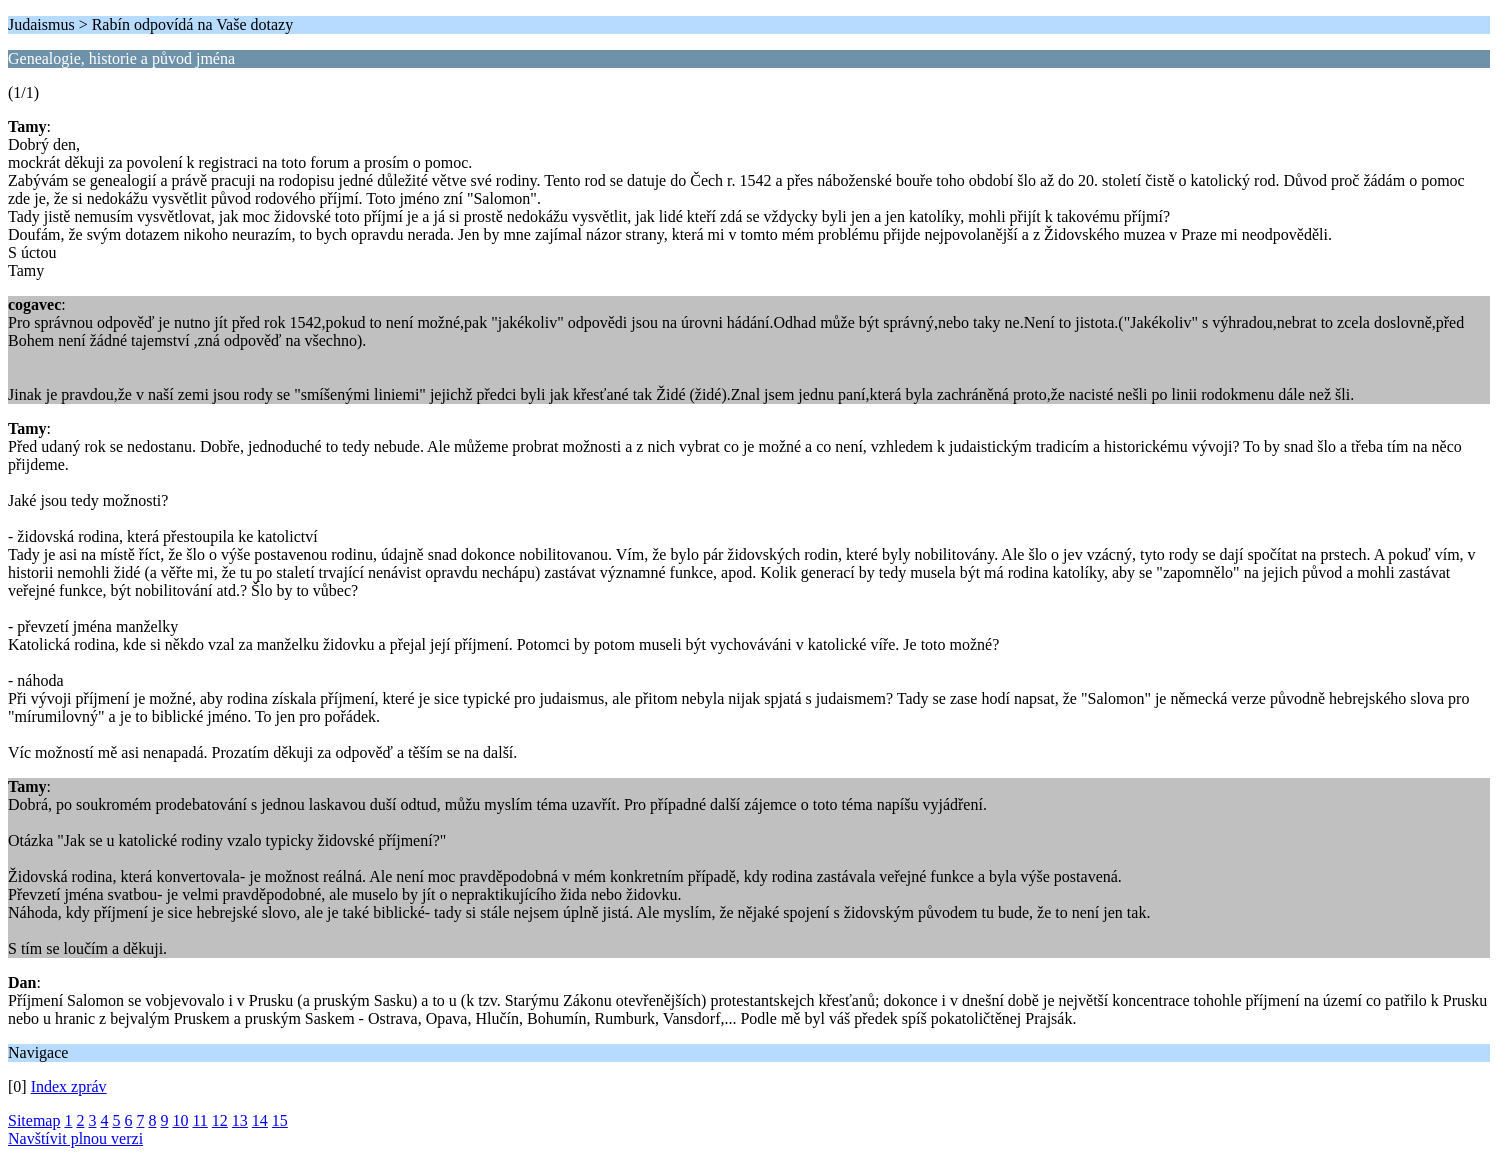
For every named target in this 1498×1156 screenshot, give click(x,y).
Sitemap (34, 1120)
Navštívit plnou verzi (75, 1138)
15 (280, 1120)
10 (180, 1120)
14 (260, 1120)
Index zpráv (69, 1086)
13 (240, 1120)
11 (199, 1120)
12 (220, 1120)
